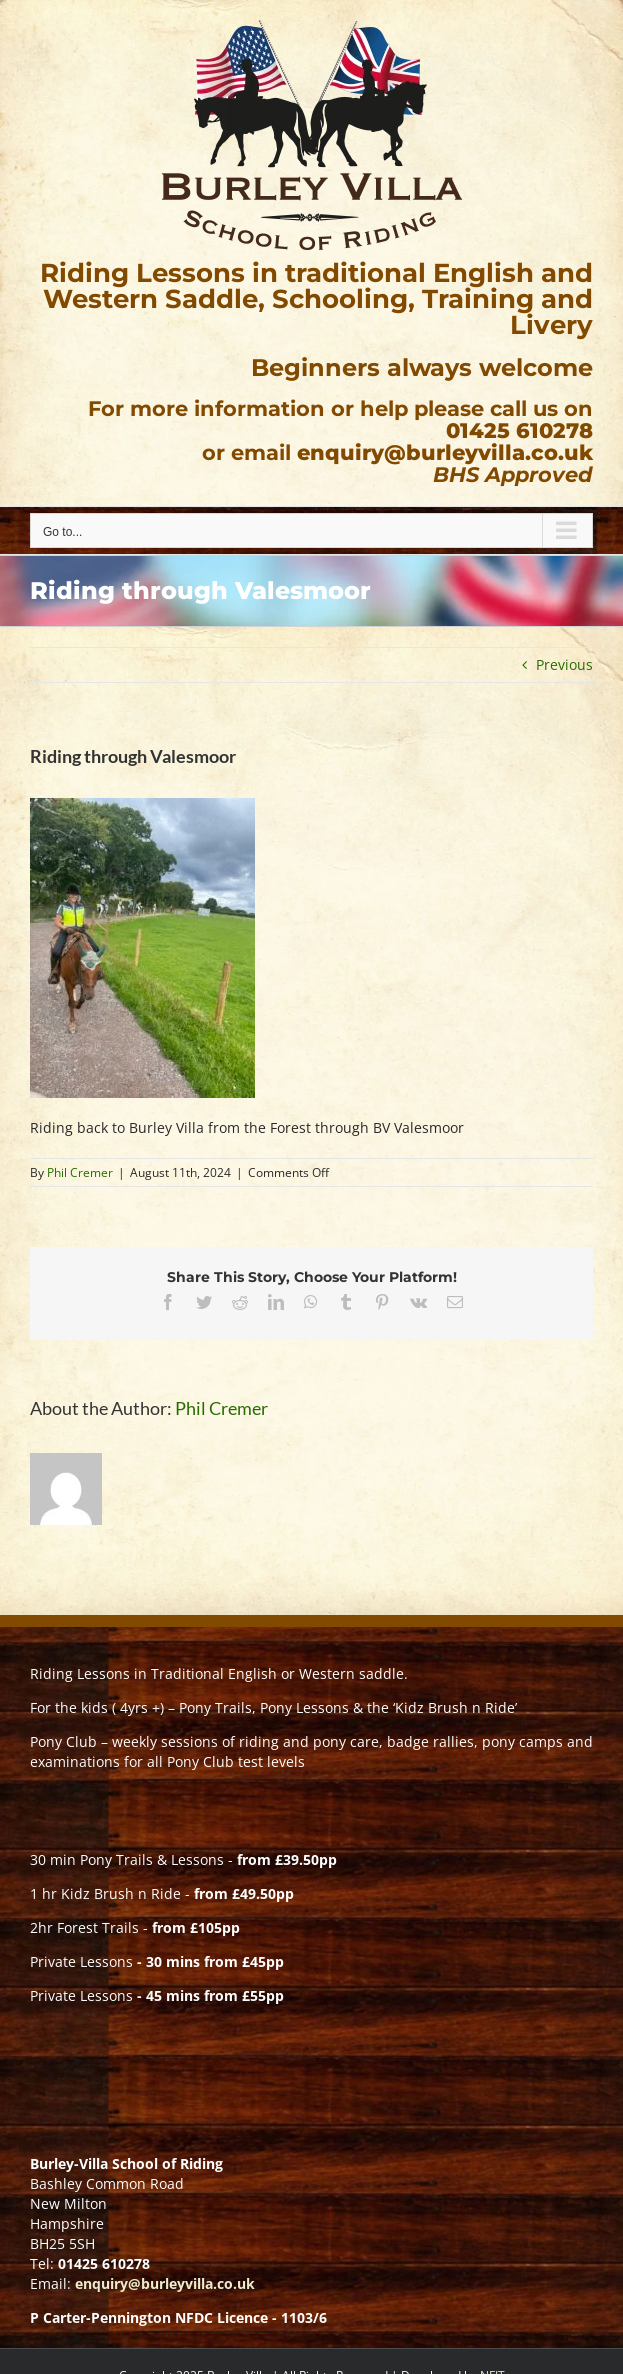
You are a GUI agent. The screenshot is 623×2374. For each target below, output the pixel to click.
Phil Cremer (80, 1172)
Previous (564, 664)
